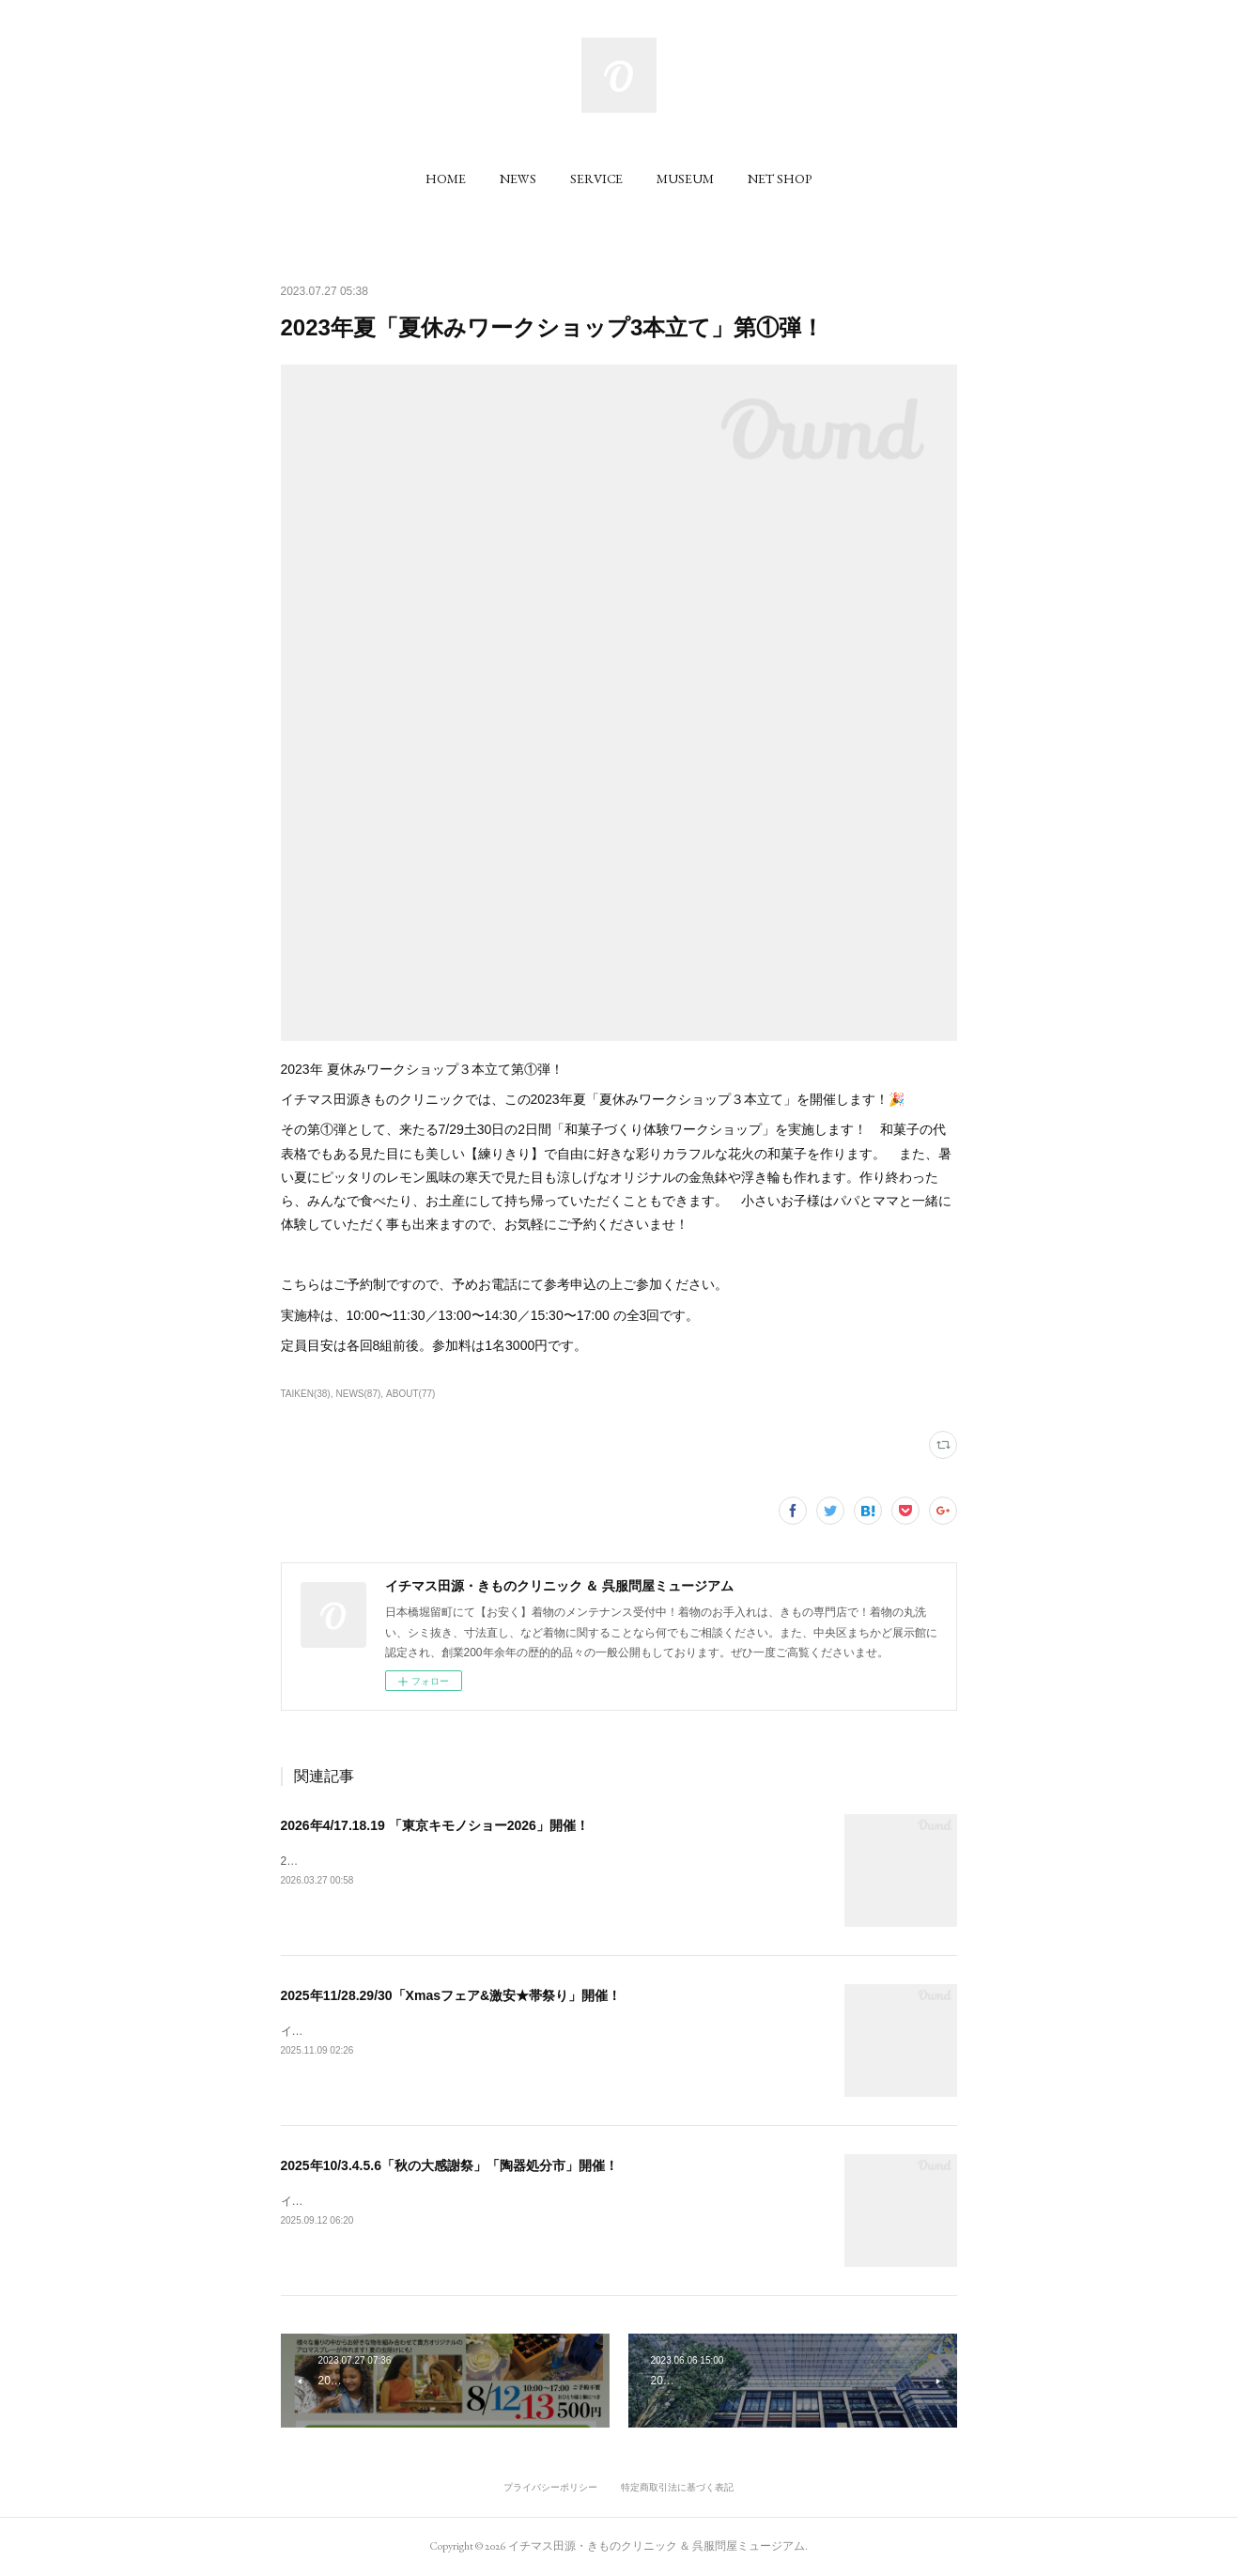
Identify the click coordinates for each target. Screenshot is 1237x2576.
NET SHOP (780, 178)
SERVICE (596, 178)
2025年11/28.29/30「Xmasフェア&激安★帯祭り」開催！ (451, 1995)
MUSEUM (685, 178)
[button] (445, 178)
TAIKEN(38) (306, 1394)
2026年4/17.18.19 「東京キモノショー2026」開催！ (435, 1825)
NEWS (518, 178)
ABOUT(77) (410, 1394)
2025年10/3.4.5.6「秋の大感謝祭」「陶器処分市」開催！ (449, 2165)
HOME (445, 178)
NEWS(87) (357, 1394)
